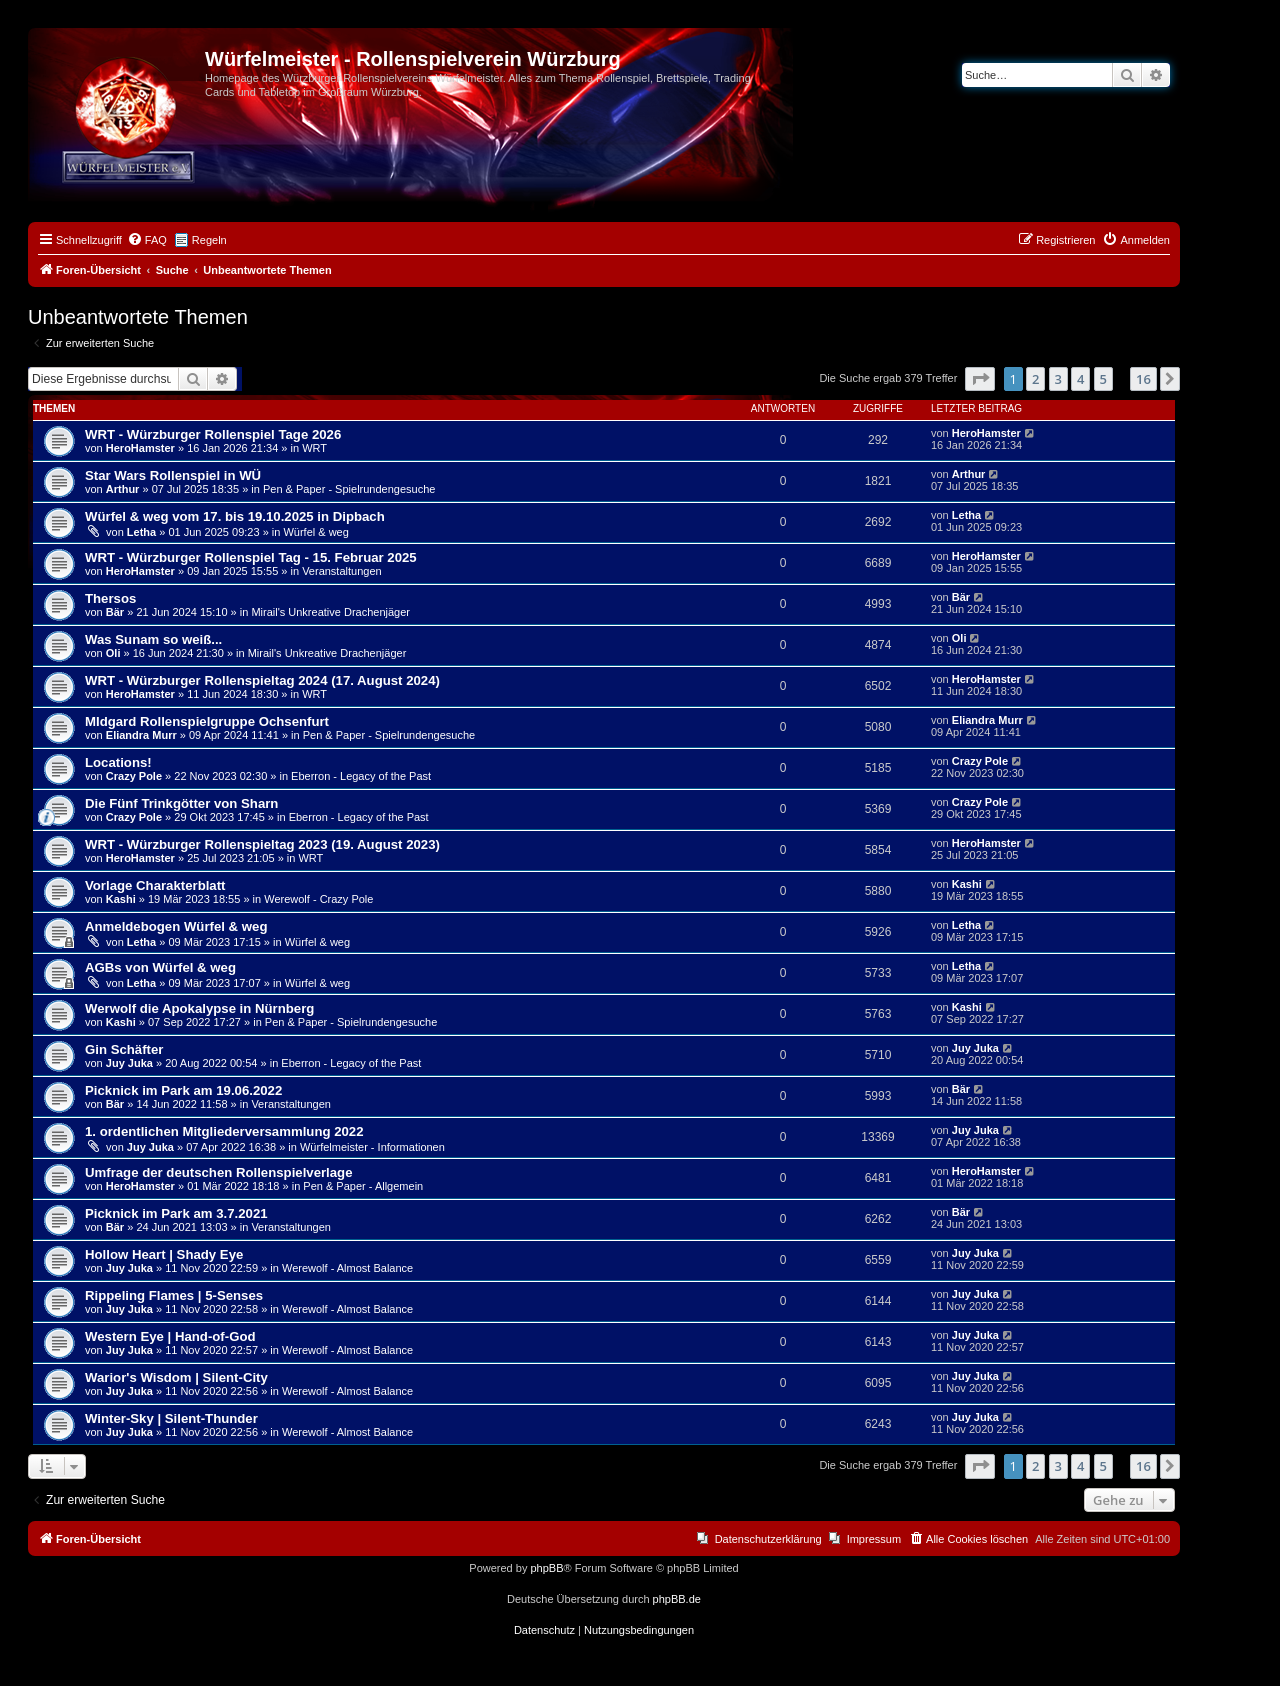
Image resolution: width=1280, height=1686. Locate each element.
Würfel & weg (315, 532)
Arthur (123, 489)
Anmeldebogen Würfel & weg (176, 926)
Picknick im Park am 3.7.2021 (176, 1213)
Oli (113, 653)
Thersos (110, 598)
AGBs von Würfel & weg (160, 967)
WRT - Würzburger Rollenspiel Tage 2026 (213, 434)
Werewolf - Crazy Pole (318, 899)
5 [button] (1103, 379)
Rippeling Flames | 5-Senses (174, 1295)
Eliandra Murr (141, 735)
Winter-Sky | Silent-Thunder (171, 1418)
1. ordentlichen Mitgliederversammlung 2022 (224, 1131)
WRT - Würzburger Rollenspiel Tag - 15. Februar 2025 (251, 557)
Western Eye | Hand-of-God (170, 1336)
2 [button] (1035, 379)
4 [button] (1080, 379)
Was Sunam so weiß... (153, 639)
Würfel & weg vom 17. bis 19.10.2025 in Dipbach (235, 516)
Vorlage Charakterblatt (155, 885)
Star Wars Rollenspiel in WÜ (173, 475)
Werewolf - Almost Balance (347, 1268)
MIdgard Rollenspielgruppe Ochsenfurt (207, 721)
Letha (141, 532)
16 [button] (1143, 379)
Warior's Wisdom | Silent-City (176, 1377)
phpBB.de (677, 1599)
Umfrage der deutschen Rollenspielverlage (219, 1172)
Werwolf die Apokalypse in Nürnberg (199, 1008)
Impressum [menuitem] (874, 1539)
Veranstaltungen (342, 571)
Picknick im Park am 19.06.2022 (183, 1090)
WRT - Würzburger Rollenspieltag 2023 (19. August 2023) (262, 844)
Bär (115, 612)
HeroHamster (140, 448)
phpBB (546, 1568)
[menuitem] (147, 240)
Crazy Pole (134, 776)
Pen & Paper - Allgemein (363, 1186)
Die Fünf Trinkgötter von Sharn (181, 803)
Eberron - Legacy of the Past (361, 776)
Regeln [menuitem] (209, 240)
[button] (980, 379)
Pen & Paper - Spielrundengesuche (349, 489)
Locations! (118, 762)
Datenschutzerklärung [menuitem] (768, 1539)
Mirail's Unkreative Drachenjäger (330, 612)
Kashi (121, 899)
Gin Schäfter (124, 1049)
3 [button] (1058, 379)
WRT (314, 448)
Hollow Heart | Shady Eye (164, 1254)
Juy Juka (129, 1063)
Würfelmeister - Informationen (372, 1147)
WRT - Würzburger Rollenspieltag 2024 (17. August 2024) (262, 680)
